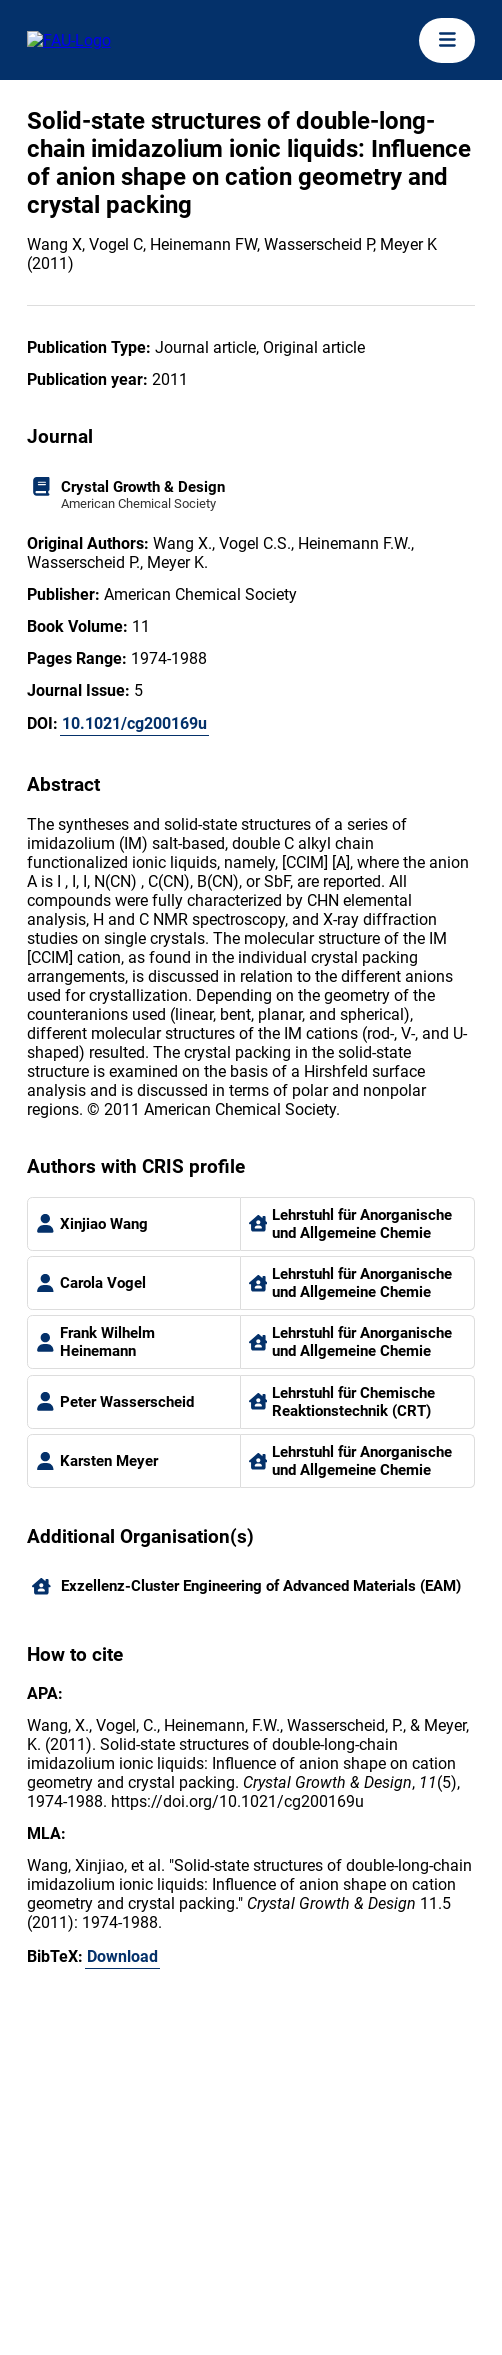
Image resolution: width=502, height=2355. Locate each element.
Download (122, 1956)
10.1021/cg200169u (134, 723)
